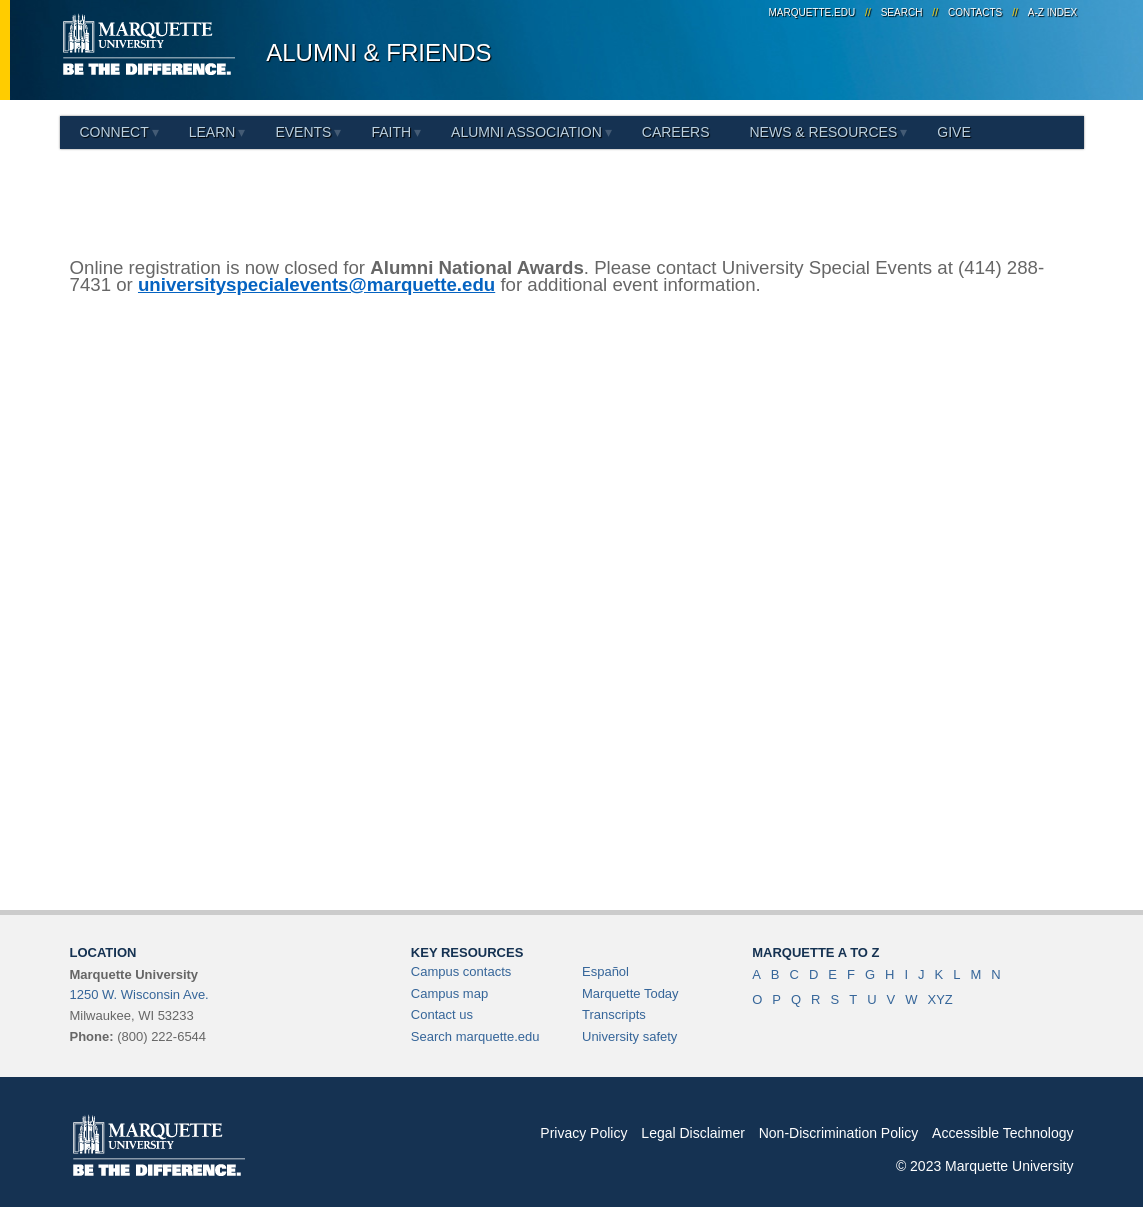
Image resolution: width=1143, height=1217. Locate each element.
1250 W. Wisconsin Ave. (139, 994)
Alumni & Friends (378, 52)
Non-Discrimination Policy (839, 1133)
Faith (391, 132)
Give (953, 132)
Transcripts (614, 1014)
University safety (629, 1036)
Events (303, 132)
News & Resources (823, 132)
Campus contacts (461, 971)
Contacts (975, 12)
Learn (212, 132)
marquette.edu (811, 12)
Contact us (442, 1014)
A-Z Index (1052, 12)
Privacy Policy (583, 1133)
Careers (676, 132)
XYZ (939, 999)
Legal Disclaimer (692, 1133)
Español (605, 971)
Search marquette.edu (475, 1036)
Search (902, 12)
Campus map (449, 993)
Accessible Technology (1002, 1133)
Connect (114, 132)
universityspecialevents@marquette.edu (316, 284)
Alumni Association (526, 132)
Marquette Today (630, 993)
